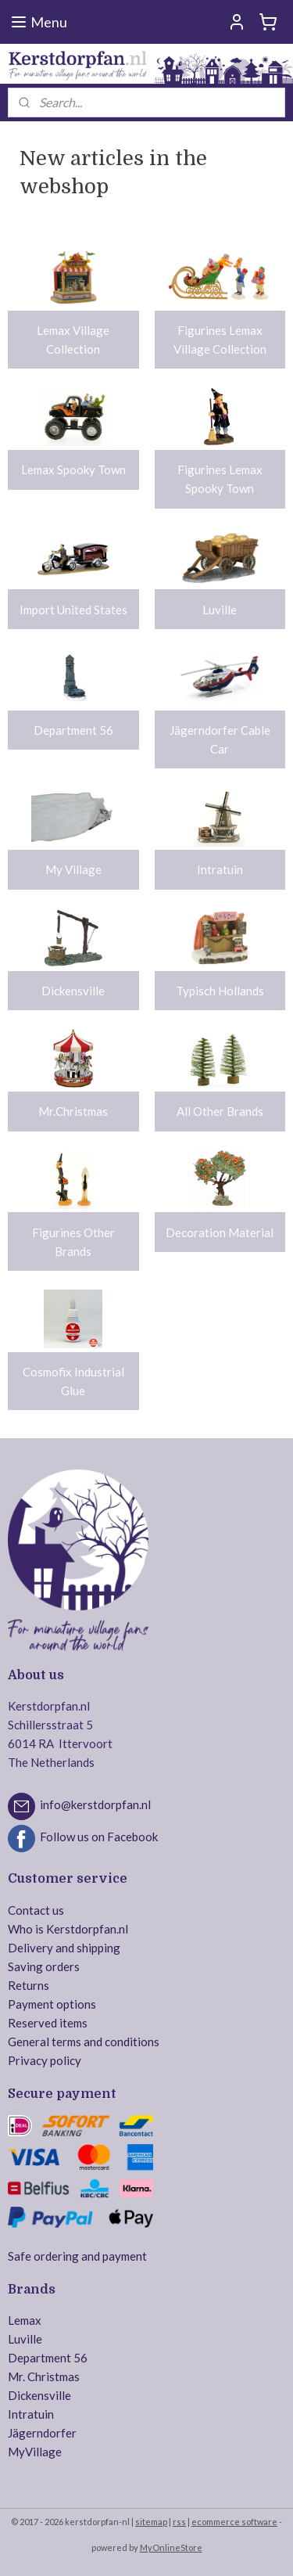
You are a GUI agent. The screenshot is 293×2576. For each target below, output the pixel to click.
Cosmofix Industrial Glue (73, 1381)
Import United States (73, 610)
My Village (73, 870)
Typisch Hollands (220, 991)
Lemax (24, 2320)
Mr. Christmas (44, 2376)
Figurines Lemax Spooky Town (220, 478)
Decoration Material (219, 1232)
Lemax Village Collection (73, 339)
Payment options (52, 2004)
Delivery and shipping (64, 1948)
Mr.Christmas (73, 1111)
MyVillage (35, 2452)
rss (179, 2522)
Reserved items (48, 2023)
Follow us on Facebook (99, 1836)
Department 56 (73, 730)
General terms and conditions (83, 2042)
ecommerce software (234, 2522)
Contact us (36, 1910)
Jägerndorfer (42, 2433)
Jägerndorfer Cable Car (220, 739)
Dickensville (73, 991)
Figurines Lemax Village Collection (219, 339)
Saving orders (44, 1966)
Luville (219, 610)
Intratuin (220, 870)
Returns (28, 1985)
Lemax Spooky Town (73, 469)
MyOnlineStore (171, 2547)
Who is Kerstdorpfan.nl (68, 1929)
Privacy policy (44, 2060)
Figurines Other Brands (73, 1241)
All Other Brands (220, 1111)
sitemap (151, 2522)
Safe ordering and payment (77, 2256)
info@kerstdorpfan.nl (95, 1804)
